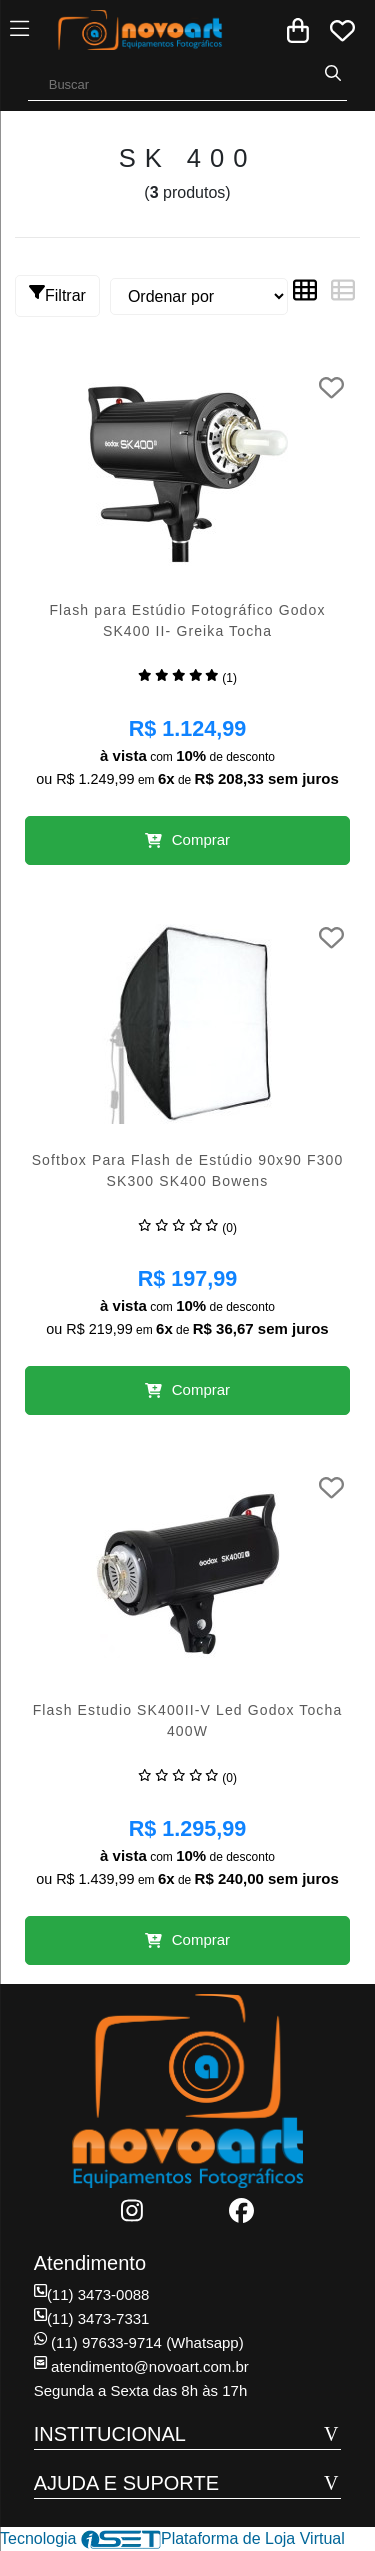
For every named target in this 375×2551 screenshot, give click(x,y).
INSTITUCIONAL (110, 2434)
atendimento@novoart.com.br (141, 2366)
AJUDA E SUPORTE (126, 2483)
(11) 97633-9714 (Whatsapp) (139, 2342)
